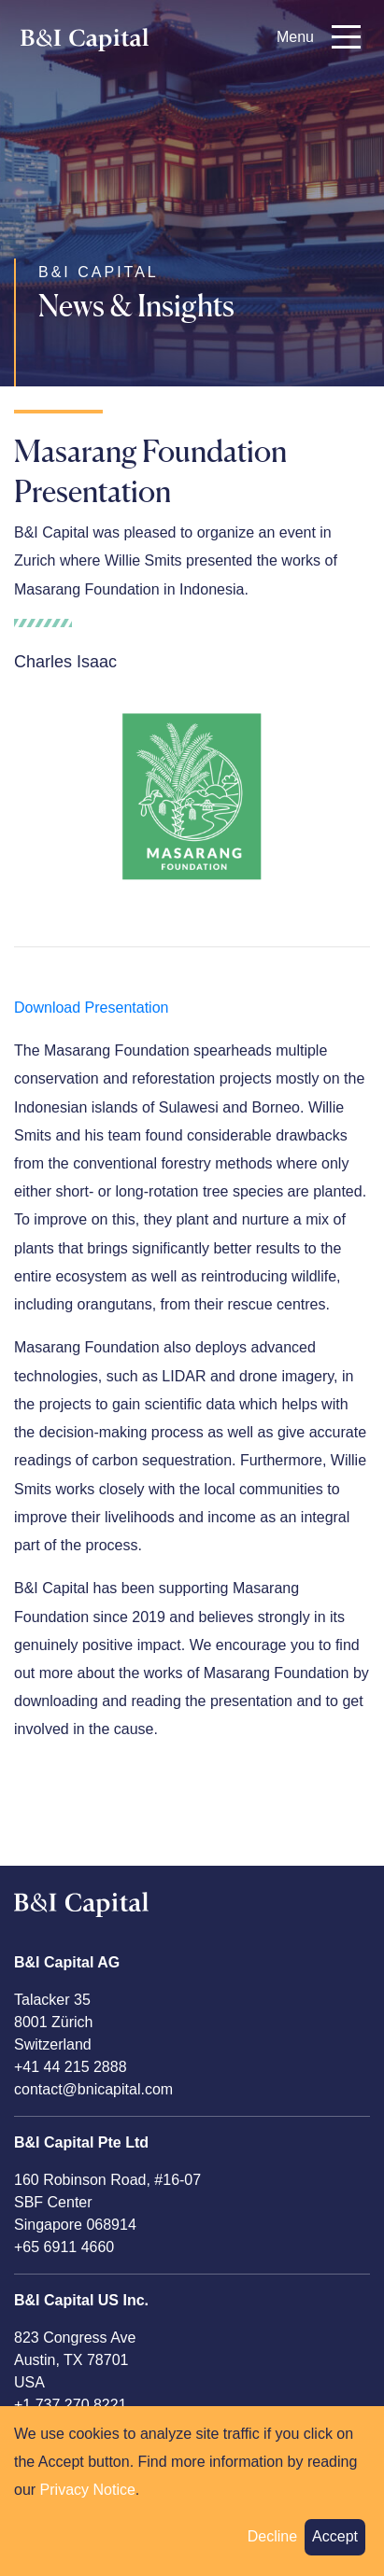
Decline (272, 2546)
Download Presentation (91, 1007)
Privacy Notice (87, 2498)
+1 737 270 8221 (70, 2405)
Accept (335, 2546)
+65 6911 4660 (64, 2247)
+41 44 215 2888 (70, 2067)
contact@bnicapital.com (93, 2089)
